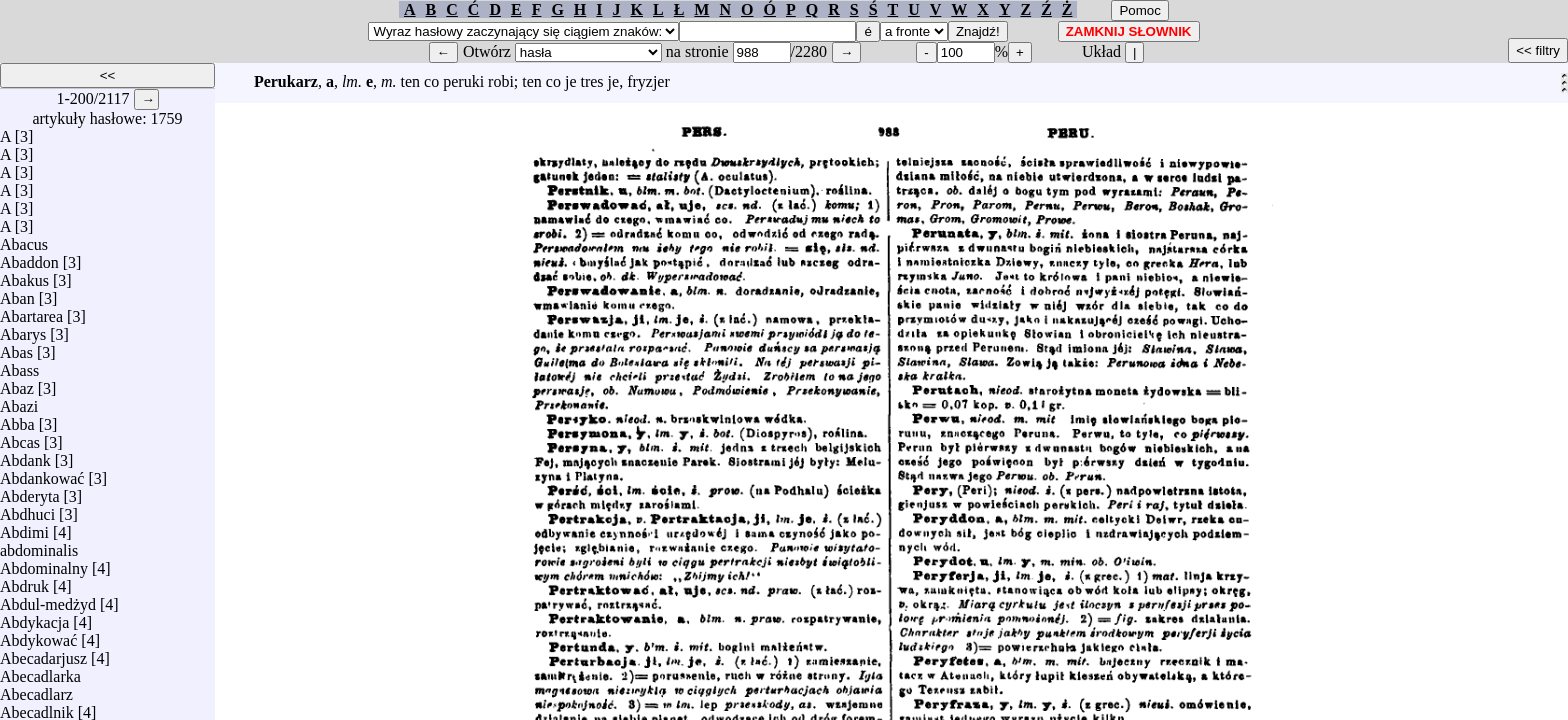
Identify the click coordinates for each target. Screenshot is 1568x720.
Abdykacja (34, 617)
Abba (17, 419)
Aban (17, 293)
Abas (16, 347)
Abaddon (29, 257)
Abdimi (24, 527)
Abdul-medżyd (48, 599)
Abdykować (38, 635)
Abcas (20, 437)
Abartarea (31, 311)
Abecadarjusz (43, 653)
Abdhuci (27, 509)
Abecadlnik (37, 707)
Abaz (17, 383)
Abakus (24, 275)
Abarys (23, 329)
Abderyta (30, 491)
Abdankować (42, 473)
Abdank (25, 455)
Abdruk (24, 581)
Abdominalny (44, 563)
